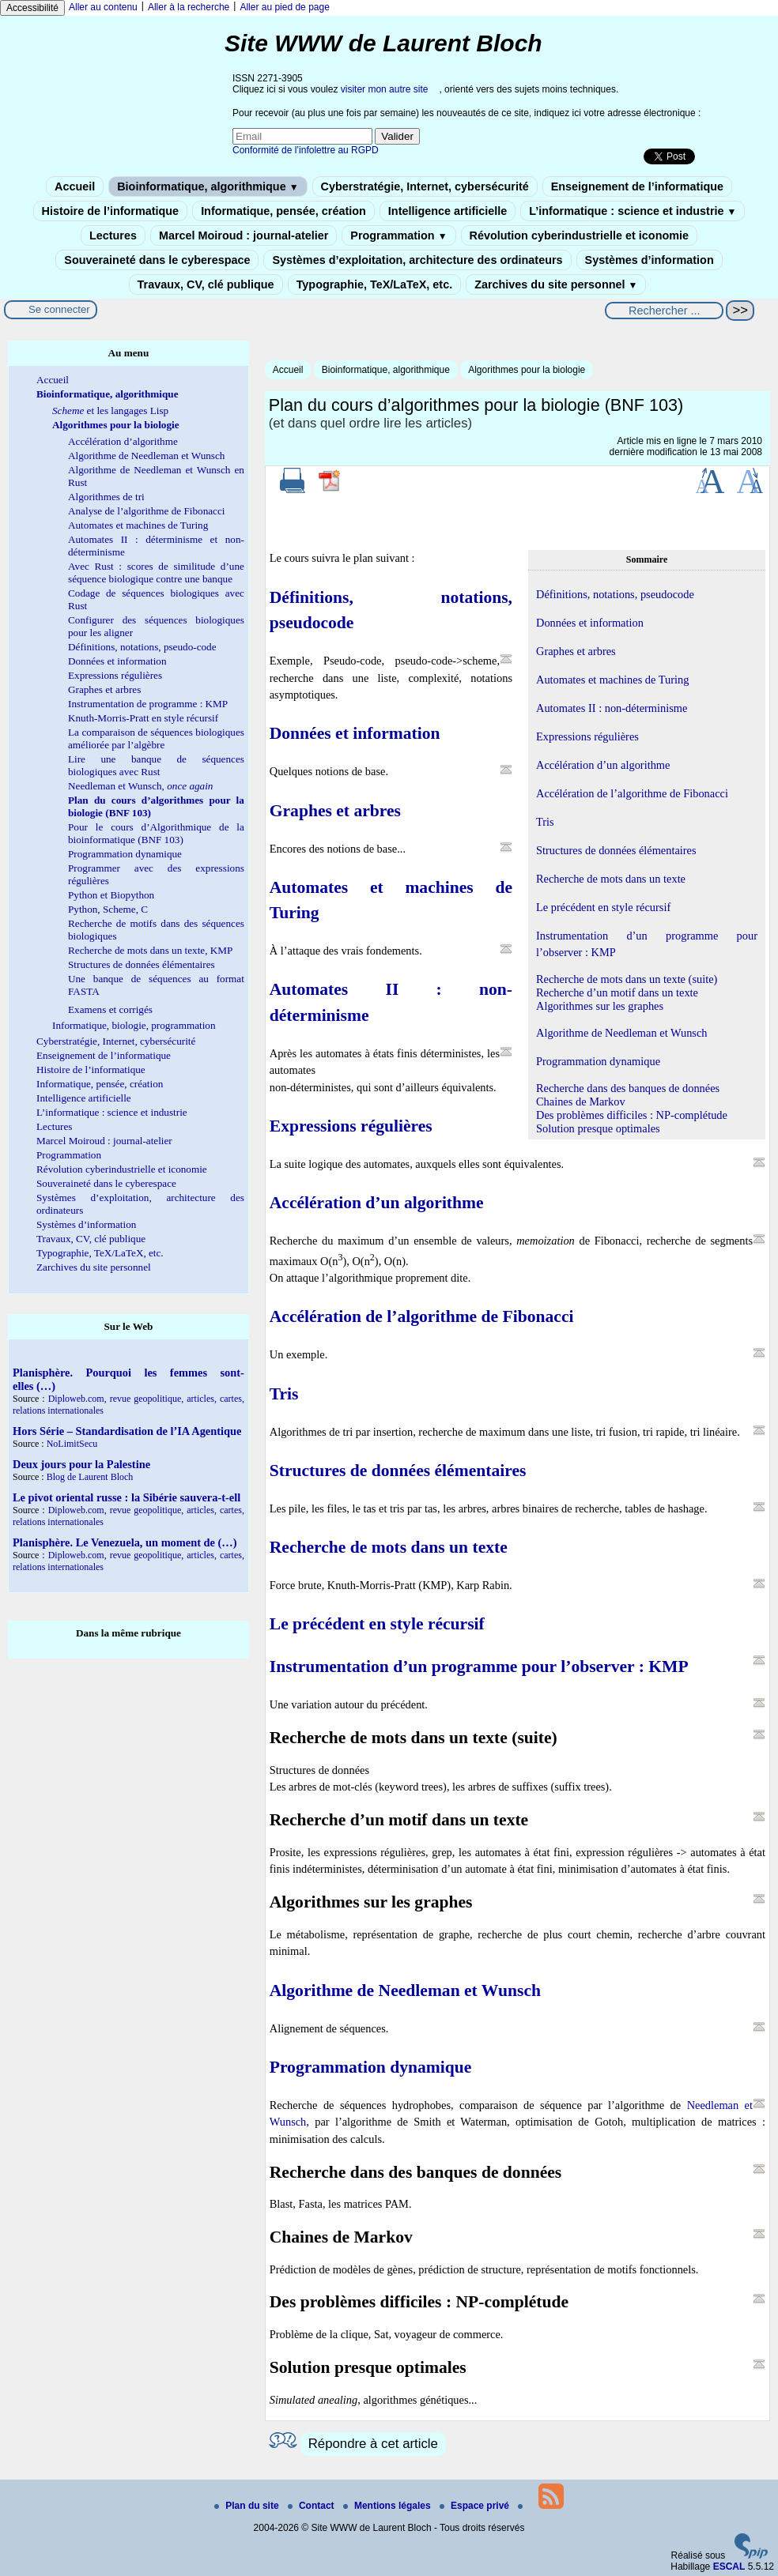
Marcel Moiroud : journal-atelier (243, 235)
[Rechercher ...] (664, 310)
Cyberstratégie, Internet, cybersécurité (425, 186)
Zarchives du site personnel (555, 284)
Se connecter (59, 309)
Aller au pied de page (284, 7)
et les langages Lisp (110, 410)
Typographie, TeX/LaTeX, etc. (374, 284)
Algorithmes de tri (106, 497)
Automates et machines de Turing (138, 525)
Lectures (113, 235)
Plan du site (247, 2505)
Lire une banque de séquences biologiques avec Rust (156, 765)
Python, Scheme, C (108, 909)
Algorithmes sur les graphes (599, 1006)
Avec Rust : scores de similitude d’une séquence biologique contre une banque (156, 572)
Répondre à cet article (373, 2443)
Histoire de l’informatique (110, 211)
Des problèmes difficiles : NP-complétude (631, 1115)
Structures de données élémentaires (141, 964)
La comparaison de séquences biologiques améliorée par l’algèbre (156, 738)
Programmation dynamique (125, 854)
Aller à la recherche (188, 7)
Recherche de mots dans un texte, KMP (150, 950)
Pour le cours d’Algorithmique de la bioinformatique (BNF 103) (156, 833)
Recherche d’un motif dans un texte (617, 992)
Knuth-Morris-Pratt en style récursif (143, 718)
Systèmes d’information (649, 260)
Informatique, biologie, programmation (134, 1025)
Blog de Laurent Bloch (90, 1476)
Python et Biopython (111, 895)
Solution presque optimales (598, 1128)
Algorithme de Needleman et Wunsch (146, 455)
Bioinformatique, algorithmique (207, 186)
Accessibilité (32, 7)
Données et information (117, 661)
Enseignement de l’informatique (637, 186)
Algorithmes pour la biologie (526, 369)
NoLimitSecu (72, 1443)
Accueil (75, 186)
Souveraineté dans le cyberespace (157, 260)
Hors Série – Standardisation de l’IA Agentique (127, 1431)
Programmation (398, 235)
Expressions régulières (115, 675)
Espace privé (476, 2505)
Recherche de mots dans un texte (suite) (626, 979)
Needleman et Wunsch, (140, 786)
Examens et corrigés (110, 1009)
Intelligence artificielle (447, 211)
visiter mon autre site (385, 89)
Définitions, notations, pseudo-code (142, 647)
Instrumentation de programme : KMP (148, 704)
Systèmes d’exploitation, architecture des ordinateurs (417, 260)
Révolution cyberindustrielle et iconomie (579, 235)
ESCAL (729, 2566)
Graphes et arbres (104, 689)
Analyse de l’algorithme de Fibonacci (146, 511)
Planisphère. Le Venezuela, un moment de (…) (125, 1542)
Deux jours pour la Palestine (81, 1464)
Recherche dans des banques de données (627, 1088)
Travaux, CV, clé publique (206, 284)
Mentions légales (388, 2505)
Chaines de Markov (580, 1101)
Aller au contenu (103, 7)
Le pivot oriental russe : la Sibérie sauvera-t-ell (126, 1497)
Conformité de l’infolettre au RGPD (305, 150)
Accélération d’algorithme (123, 441)
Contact (312, 2505)
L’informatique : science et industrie (632, 211)
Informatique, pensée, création (283, 211)
